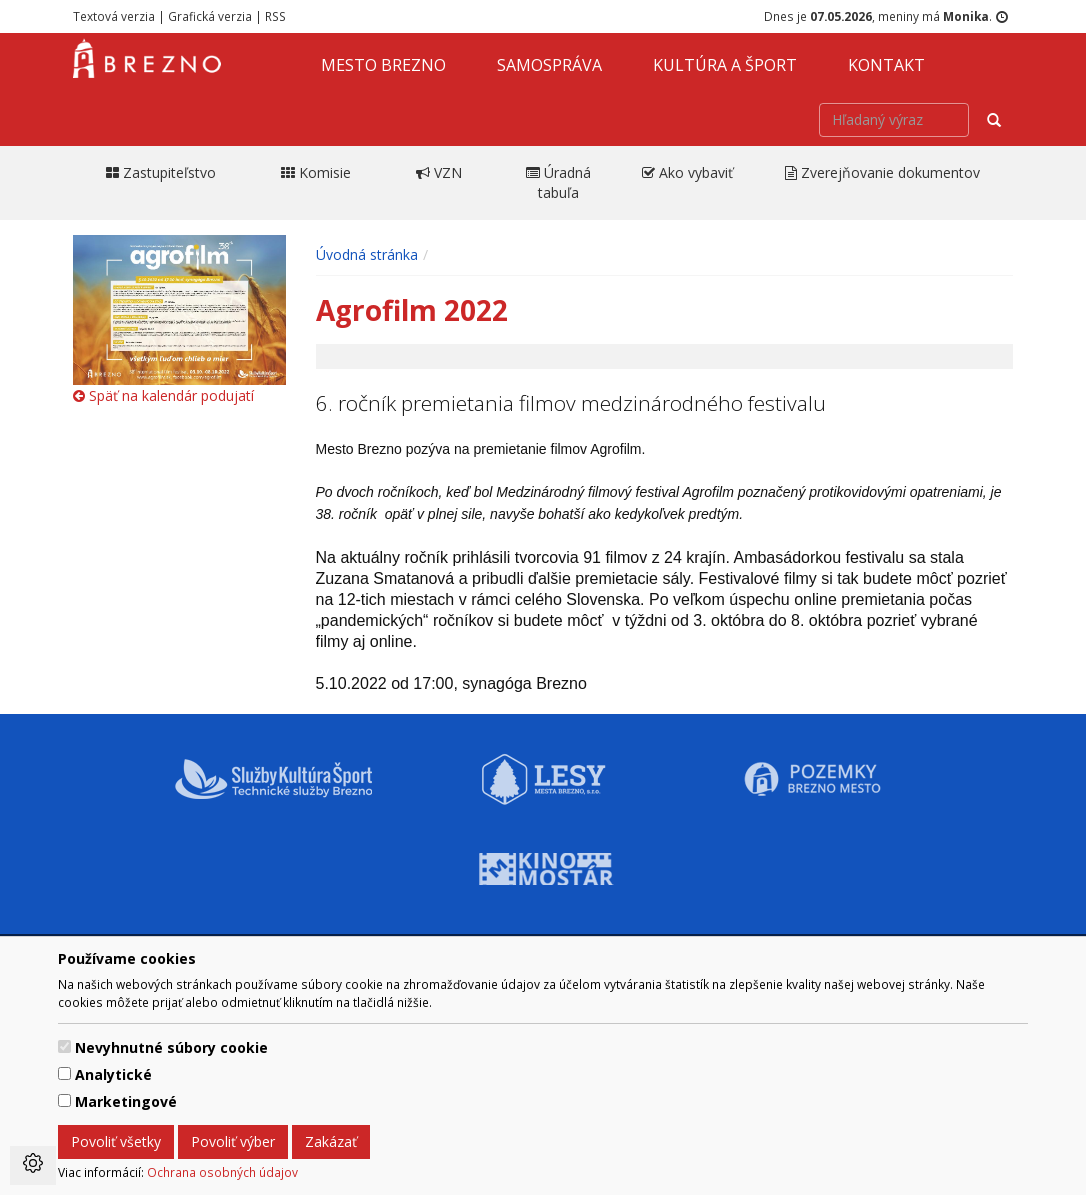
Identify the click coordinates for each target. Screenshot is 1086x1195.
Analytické (113, 1074)
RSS (275, 16)
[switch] (64, 1046)
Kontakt (886, 65)
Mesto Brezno (383, 65)
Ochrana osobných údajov (222, 1172)
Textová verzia (114, 16)
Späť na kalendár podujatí (163, 395)
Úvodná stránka (367, 254)
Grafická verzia (210, 16)
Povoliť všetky (116, 1141)
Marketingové (126, 1101)
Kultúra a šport (725, 65)
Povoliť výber (233, 1141)
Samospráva (549, 65)
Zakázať (331, 1141)
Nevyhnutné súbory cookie (171, 1047)
